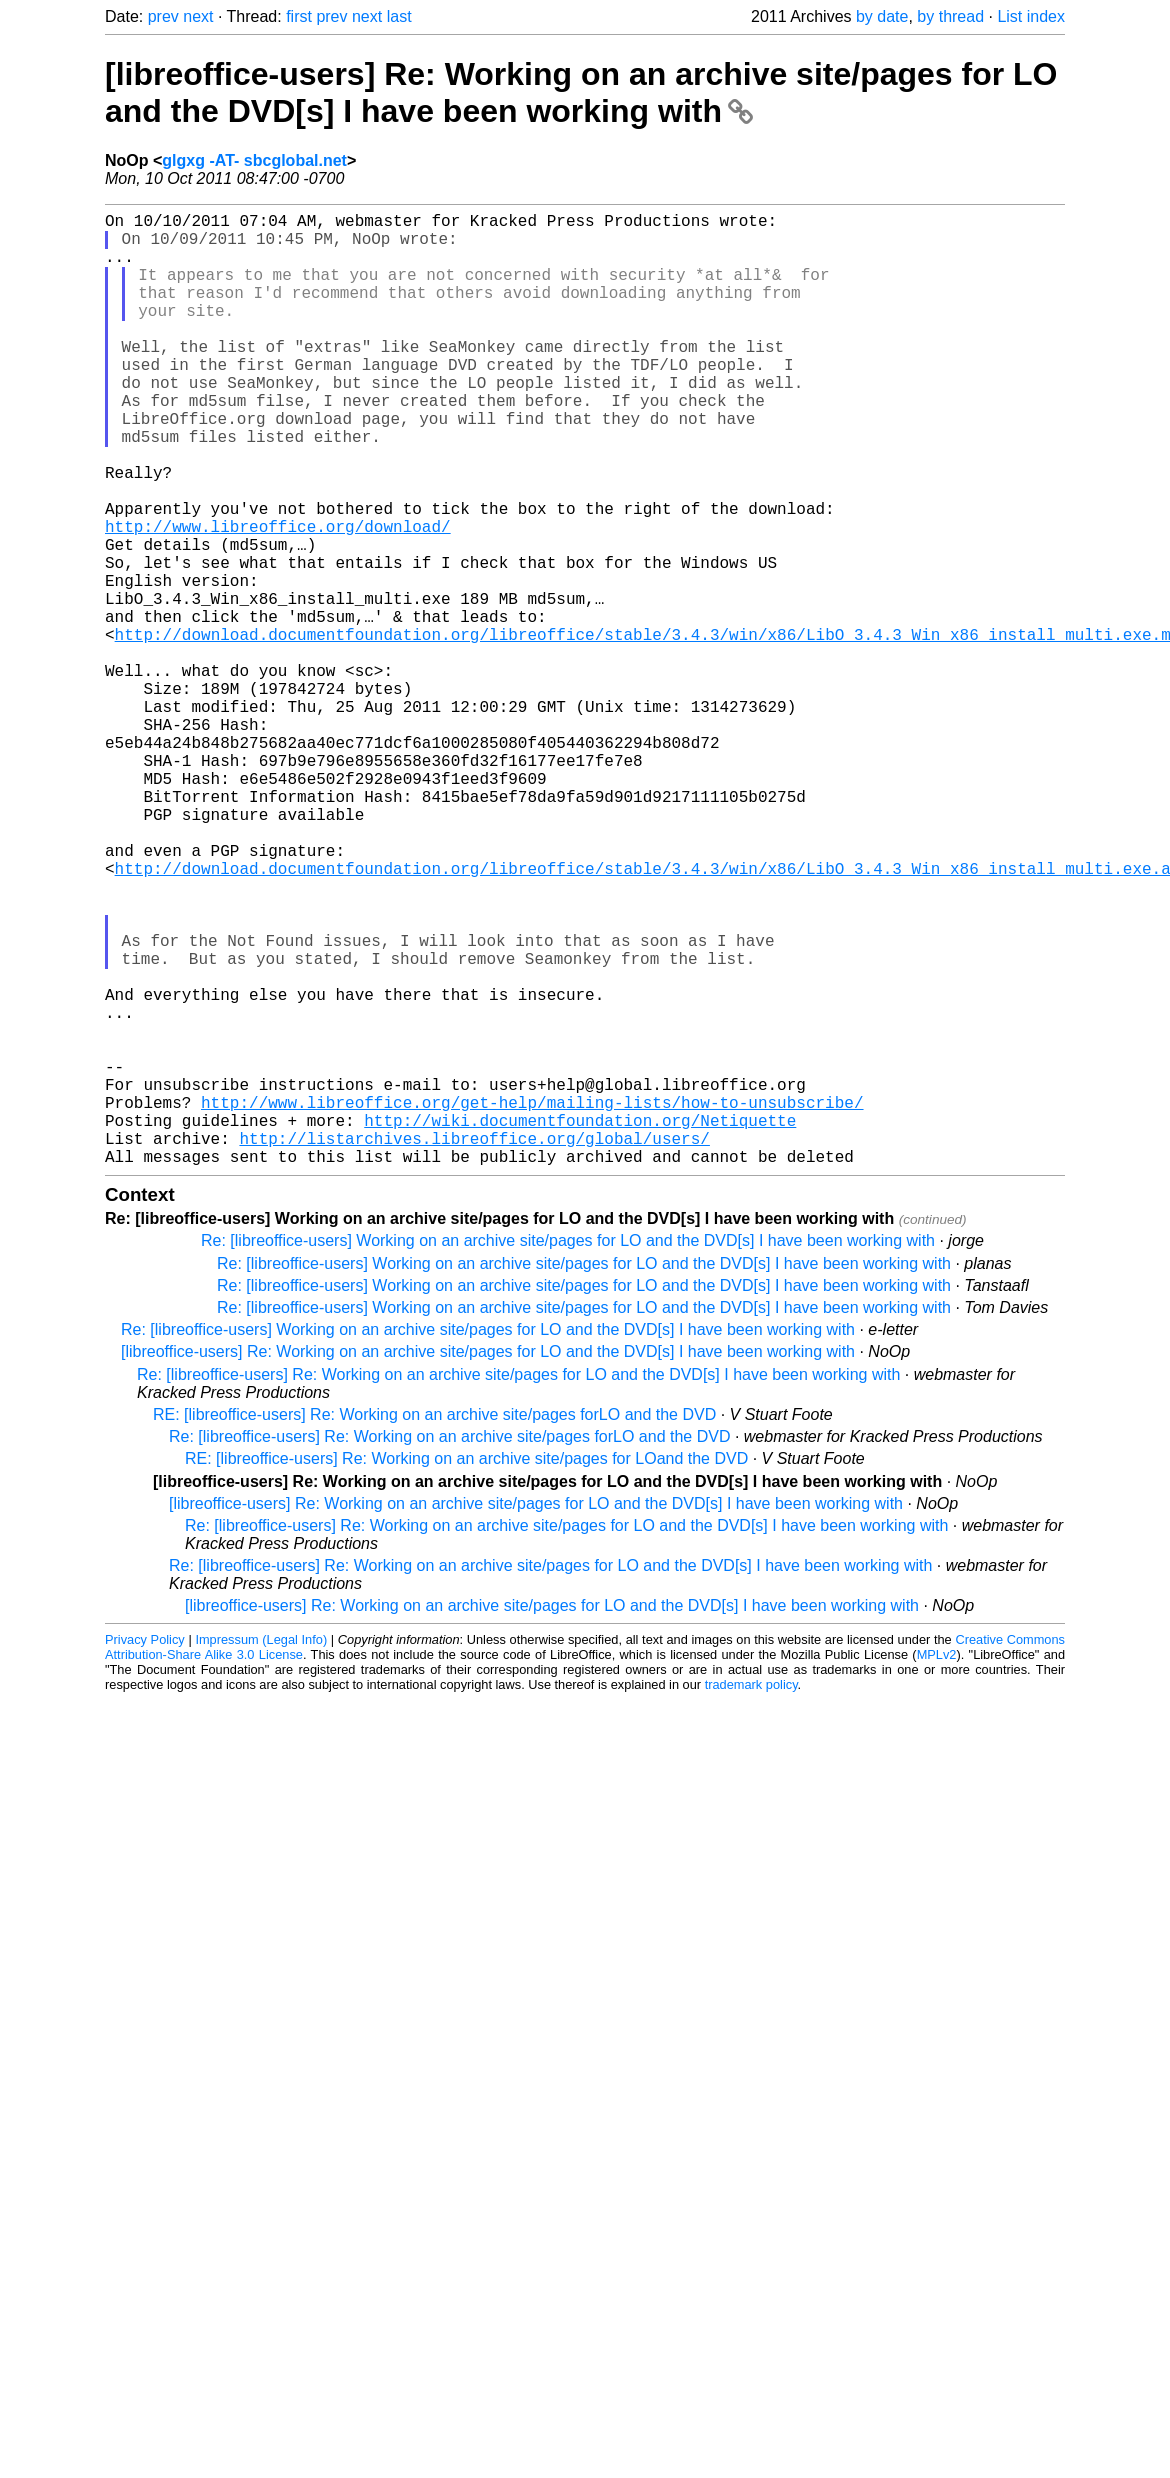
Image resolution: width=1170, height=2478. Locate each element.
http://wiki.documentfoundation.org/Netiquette (580, 1324)
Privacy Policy (145, 1851)
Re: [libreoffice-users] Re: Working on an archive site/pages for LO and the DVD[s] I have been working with (518, 1586)
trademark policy (751, 1896)
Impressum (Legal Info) (261, 1851)
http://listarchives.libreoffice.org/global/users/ (474, 1346)
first (299, 16)
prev (163, 16)
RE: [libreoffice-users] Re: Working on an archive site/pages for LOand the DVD (466, 1670)
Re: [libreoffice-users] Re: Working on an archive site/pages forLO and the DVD (449, 1648)
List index (1031, 16)
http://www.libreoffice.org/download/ (278, 598)
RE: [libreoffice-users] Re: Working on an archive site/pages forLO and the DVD (434, 1626)
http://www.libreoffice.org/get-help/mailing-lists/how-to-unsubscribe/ (532, 1302)
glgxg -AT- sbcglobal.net (254, 160)
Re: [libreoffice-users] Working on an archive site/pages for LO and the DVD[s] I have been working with (568, 1452)
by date (882, 16)
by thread (950, 16)
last (399, 16)
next (198, 16)
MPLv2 (937, 1866)
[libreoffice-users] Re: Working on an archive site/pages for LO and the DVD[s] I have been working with (581, 92)
